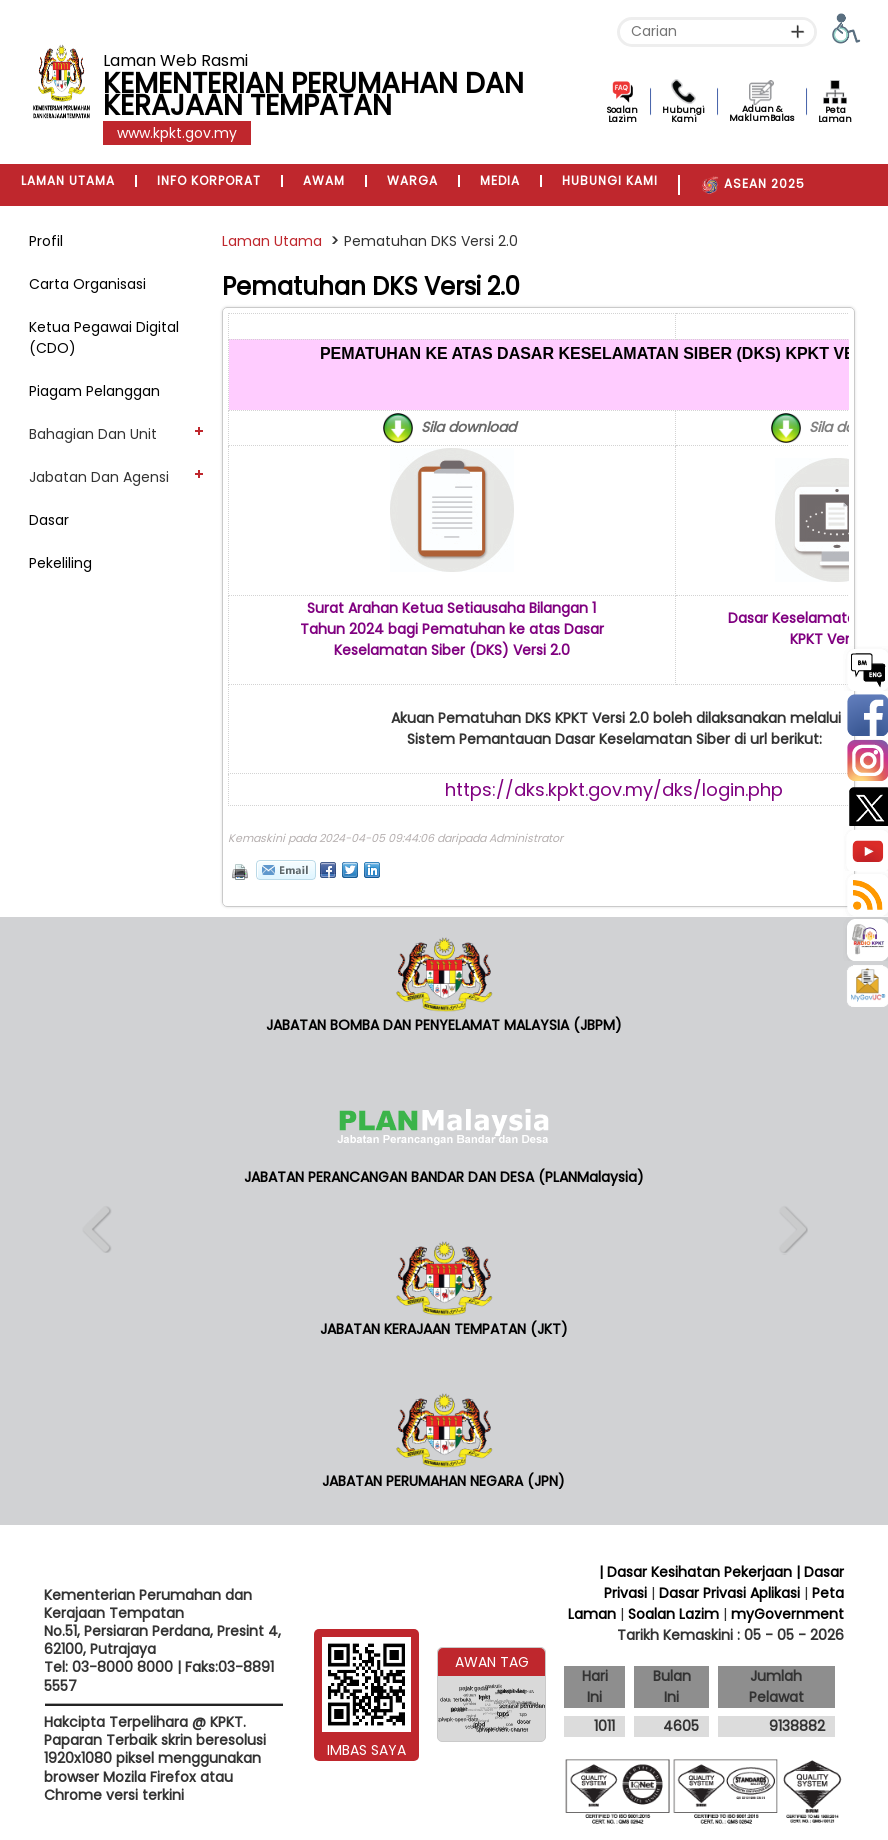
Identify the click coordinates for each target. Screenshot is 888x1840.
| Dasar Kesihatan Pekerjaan (697, 1572)
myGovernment (787, 1614)
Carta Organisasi (87, 284)
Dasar (49, 520)
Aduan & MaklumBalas (761, 113)
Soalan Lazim (622, 114)
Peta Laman (835, 114)
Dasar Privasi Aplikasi (729, 1593)
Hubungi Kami (683, 114)
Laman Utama (272, 241)
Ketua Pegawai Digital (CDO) (104, 337)
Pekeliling (60, 563)
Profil (46, 241)
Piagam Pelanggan (94, 391)
